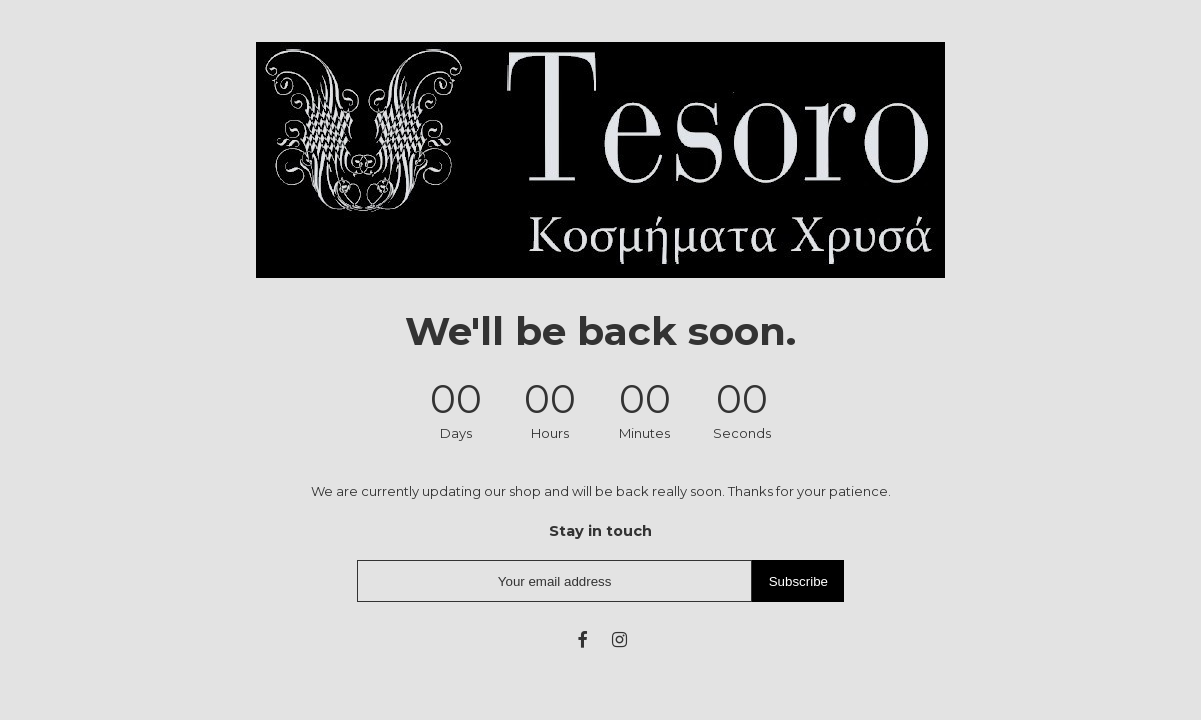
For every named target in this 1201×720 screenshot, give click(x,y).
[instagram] (619, 639)
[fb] (581, 639)
